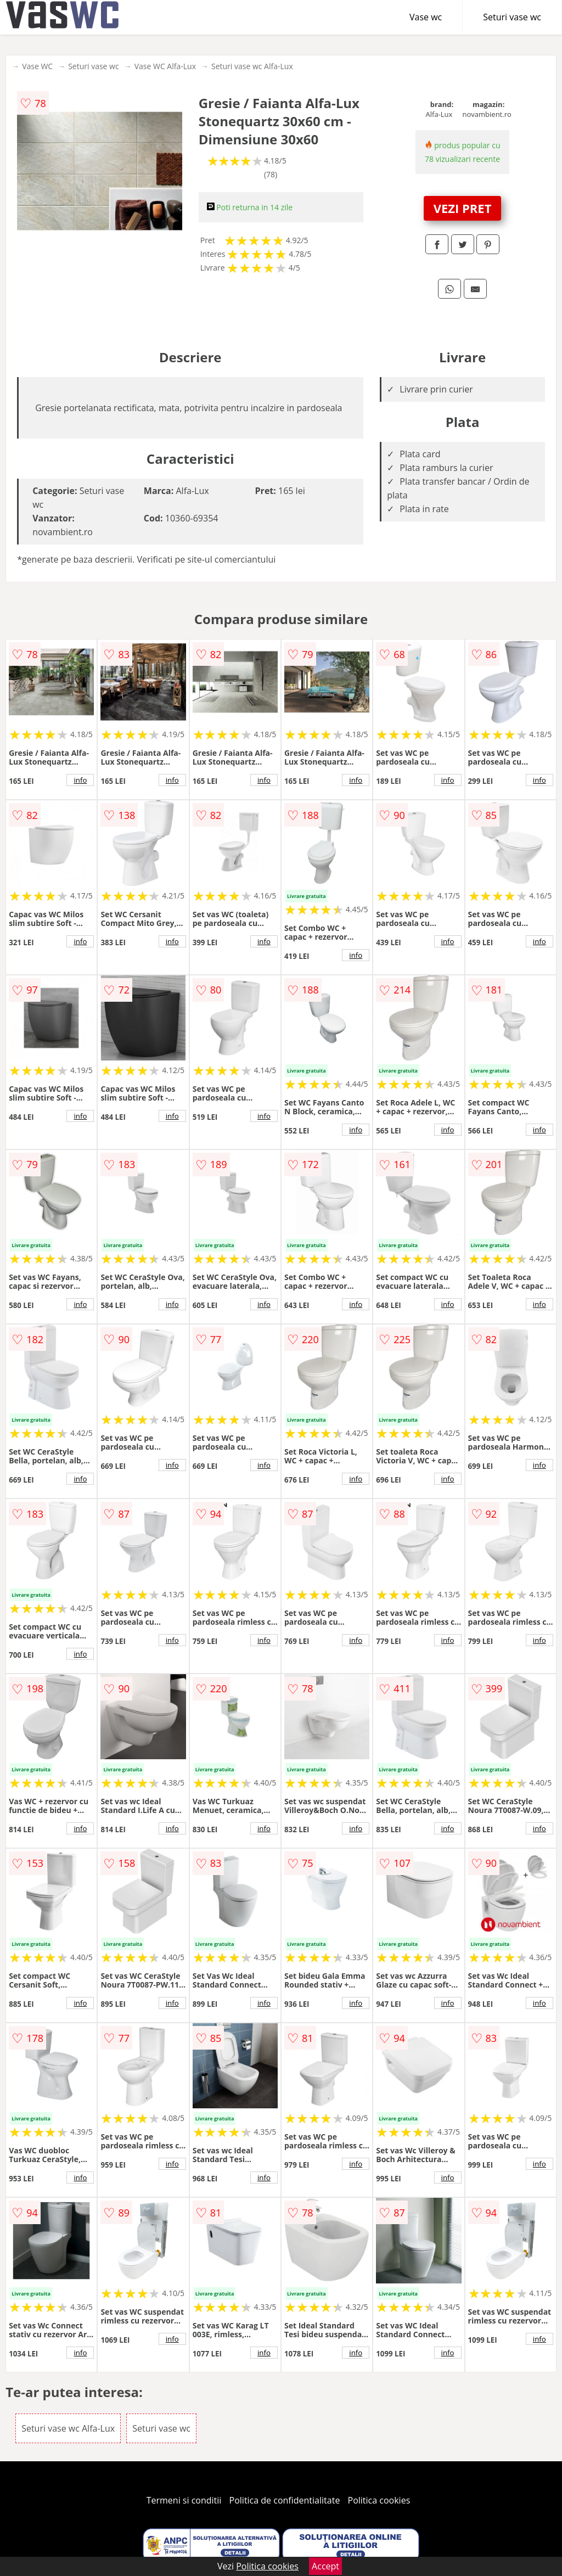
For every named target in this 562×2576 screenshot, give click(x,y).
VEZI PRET (463, 208)
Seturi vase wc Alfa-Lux (252, 66)
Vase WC (37, 66)
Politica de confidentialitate (284, 2500)
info (80, 780)
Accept (325, 2566)
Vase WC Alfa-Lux (165, 66)
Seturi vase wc (512, 17)
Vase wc (425, 17)
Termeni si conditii (184, 2500)
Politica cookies (379, 2500)
